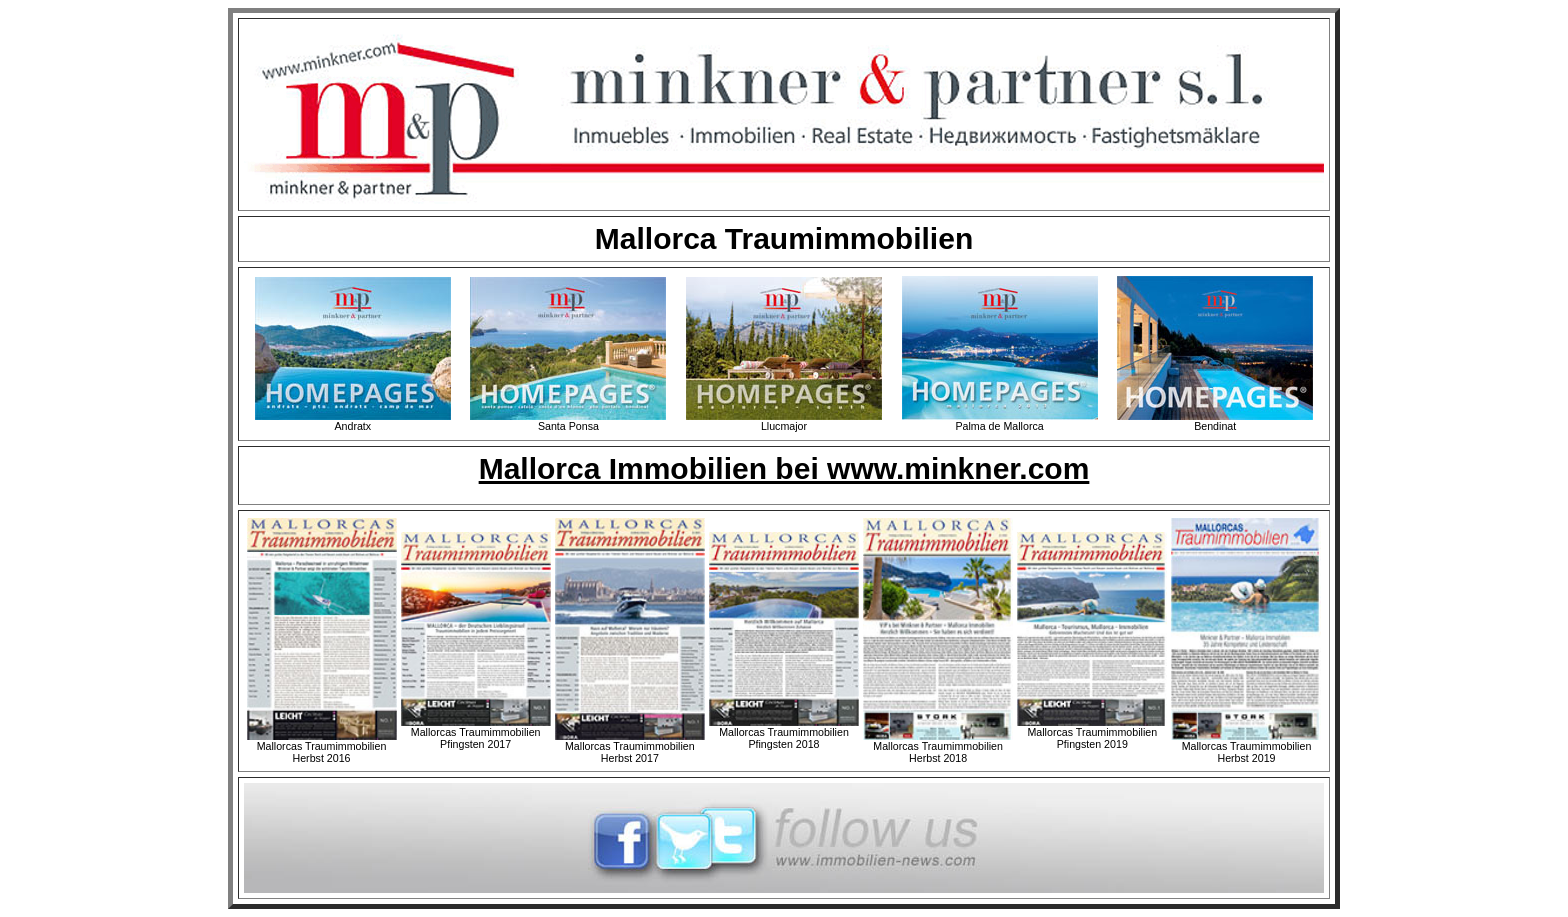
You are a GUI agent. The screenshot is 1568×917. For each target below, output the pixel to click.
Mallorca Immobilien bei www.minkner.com (784, 468)
